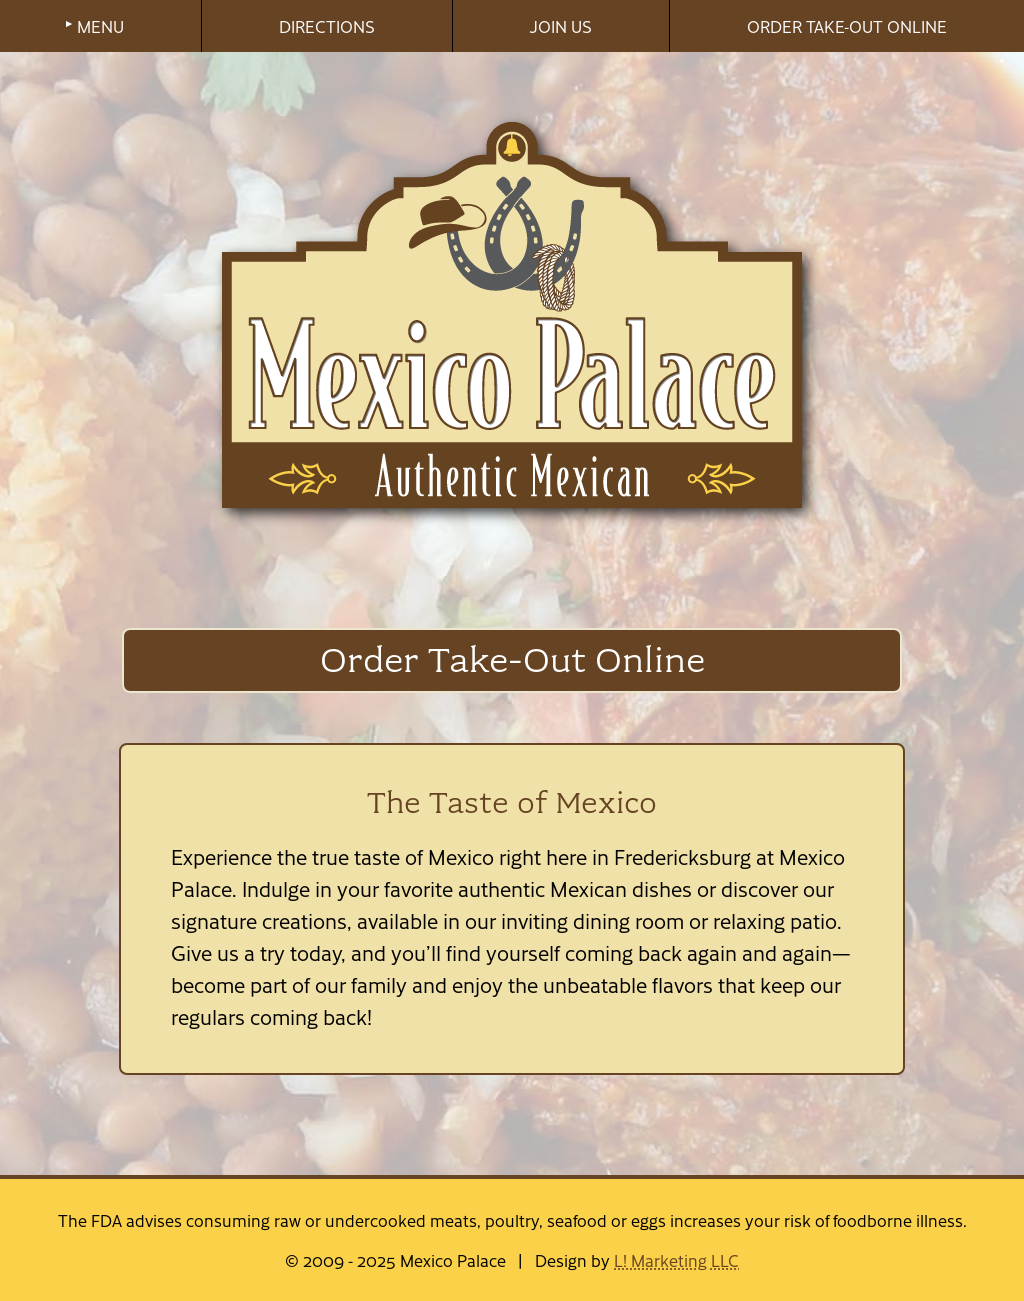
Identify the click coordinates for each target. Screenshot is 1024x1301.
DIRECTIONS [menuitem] (327, 26)
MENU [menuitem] (100, 26)
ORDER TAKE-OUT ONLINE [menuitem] (847, 26)
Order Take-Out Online (512, 660)
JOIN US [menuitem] (560, 26)
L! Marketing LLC (676, 1260)
